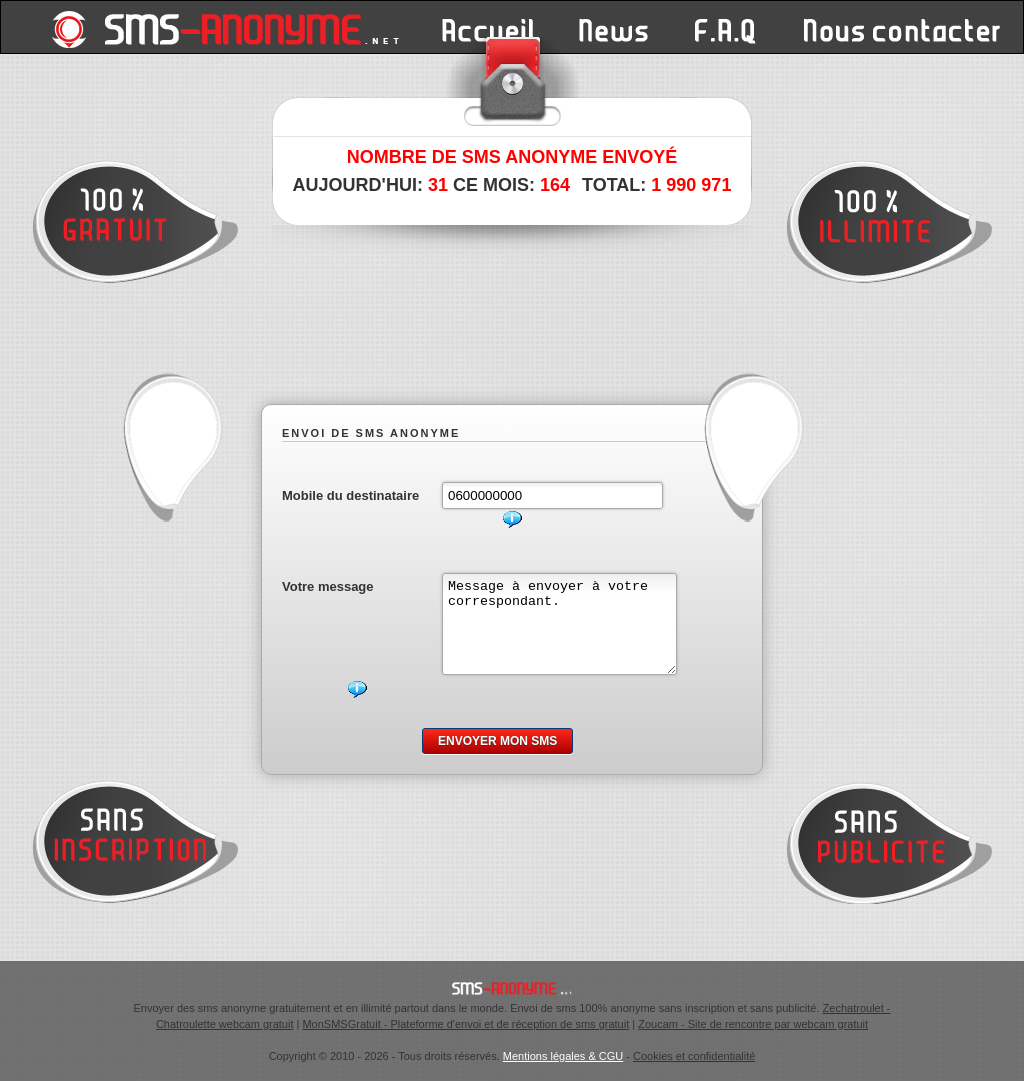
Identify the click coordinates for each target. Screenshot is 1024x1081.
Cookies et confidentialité (694, 1056)
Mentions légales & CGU (563, 1056)
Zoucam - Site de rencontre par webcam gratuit (753, 1024)
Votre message (328, 586)
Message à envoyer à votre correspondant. (572, 633)
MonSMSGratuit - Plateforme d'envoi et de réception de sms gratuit (465, 1024)
